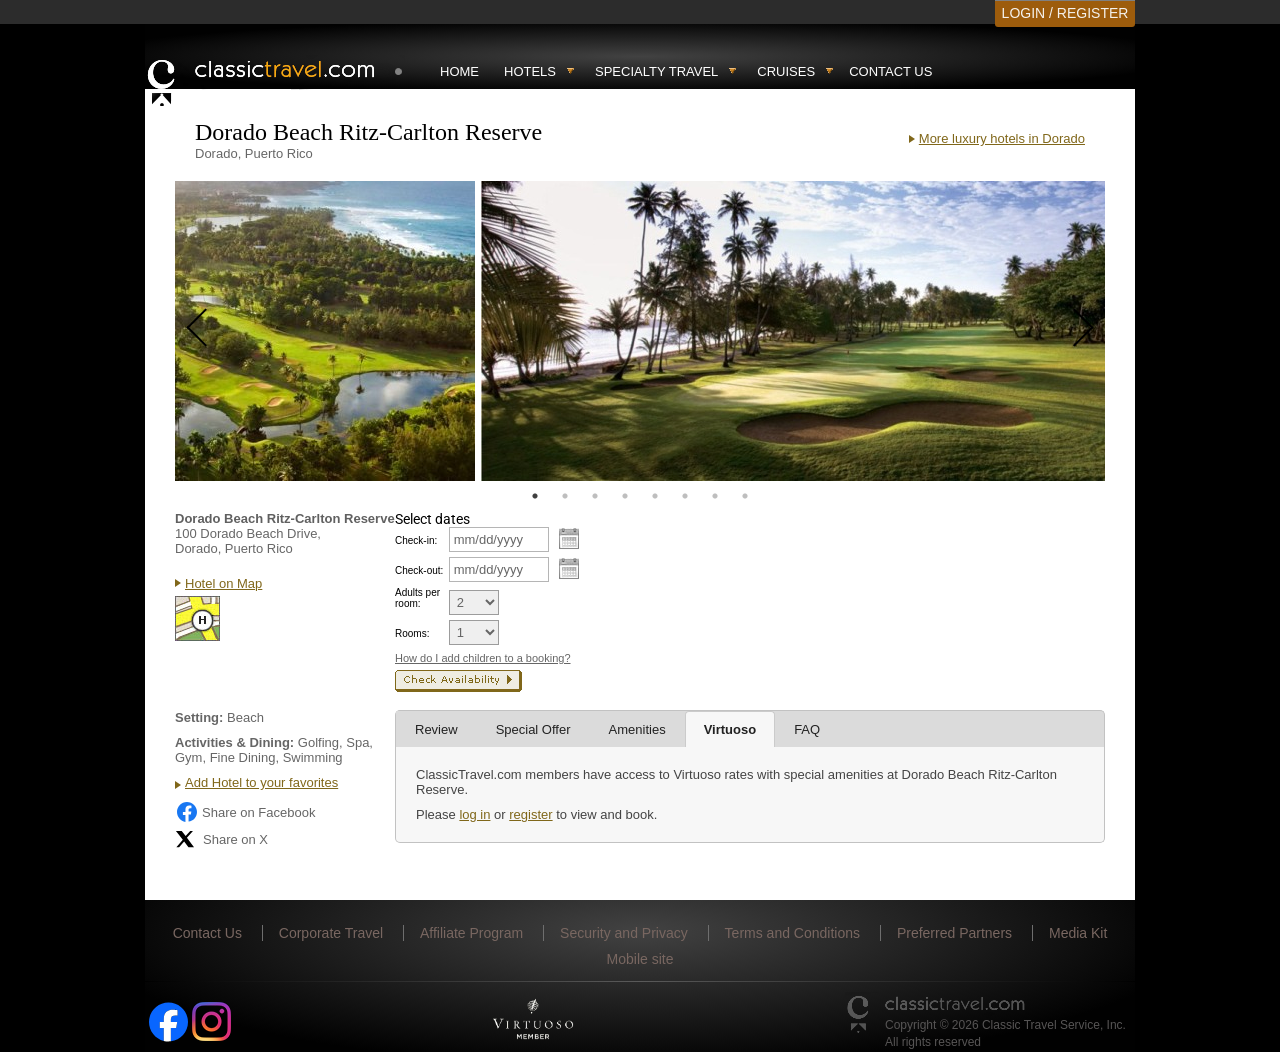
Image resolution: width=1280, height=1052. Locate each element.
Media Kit (1078, 933)
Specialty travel (656, 71)
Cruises (786, 71)
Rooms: (412, 633)
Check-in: (416, 540)
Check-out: (419, 570)
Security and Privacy (624, 933)
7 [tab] (715, 496)
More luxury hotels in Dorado (1002, 138)
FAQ (807, 729)
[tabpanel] (325, 331)
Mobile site (640, 959)
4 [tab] (625, 496)
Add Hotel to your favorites (261, 782)
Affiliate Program (471, 933)
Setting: (199, 717)
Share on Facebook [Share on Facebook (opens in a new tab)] (245, 812)
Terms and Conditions (792, 933)
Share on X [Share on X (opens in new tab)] (221, 839)
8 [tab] (745, 496)
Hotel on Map (223, 583)
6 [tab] (685, 496)
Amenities (637, 729)
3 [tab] (595, 496)
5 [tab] (655, 496)
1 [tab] (535, 496)
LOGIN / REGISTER (1065, 13)
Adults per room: (417, 598)
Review (436, 729)
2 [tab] (565, 496)
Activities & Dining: (234, 742)
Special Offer (533, 729)
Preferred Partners (954, 933)
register (530, 814)
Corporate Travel (331, 933)
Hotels (530, 71)
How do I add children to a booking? (483, 658)
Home (459, 71)
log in (474, 814)
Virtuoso (730, 729)
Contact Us (890, 71)
